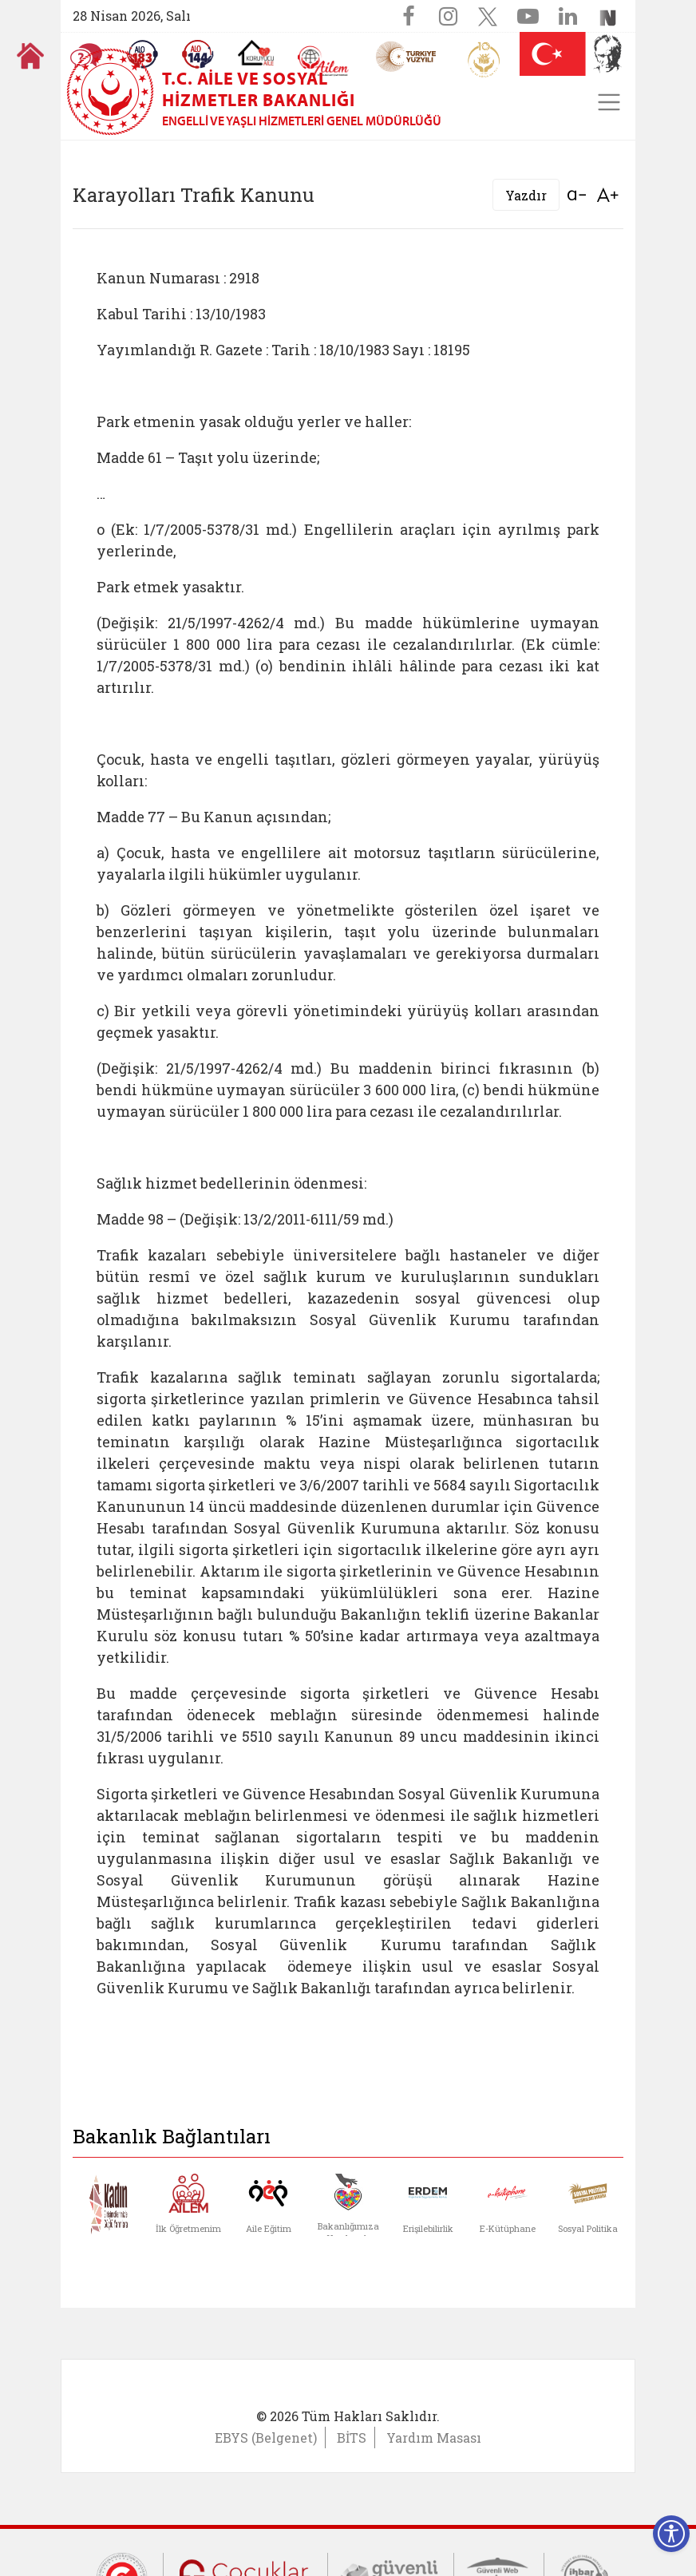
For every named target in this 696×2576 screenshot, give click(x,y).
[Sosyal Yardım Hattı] (198, 54)
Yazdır (526, 195)
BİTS (351, 2437)
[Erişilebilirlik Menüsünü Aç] (671, 2533)
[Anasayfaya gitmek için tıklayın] (30, 56)
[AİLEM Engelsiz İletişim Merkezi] (324, 61)
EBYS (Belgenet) (266, 2437)
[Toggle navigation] (609, 102)
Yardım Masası (433, 2437)
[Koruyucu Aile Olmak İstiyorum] (256, 52)
